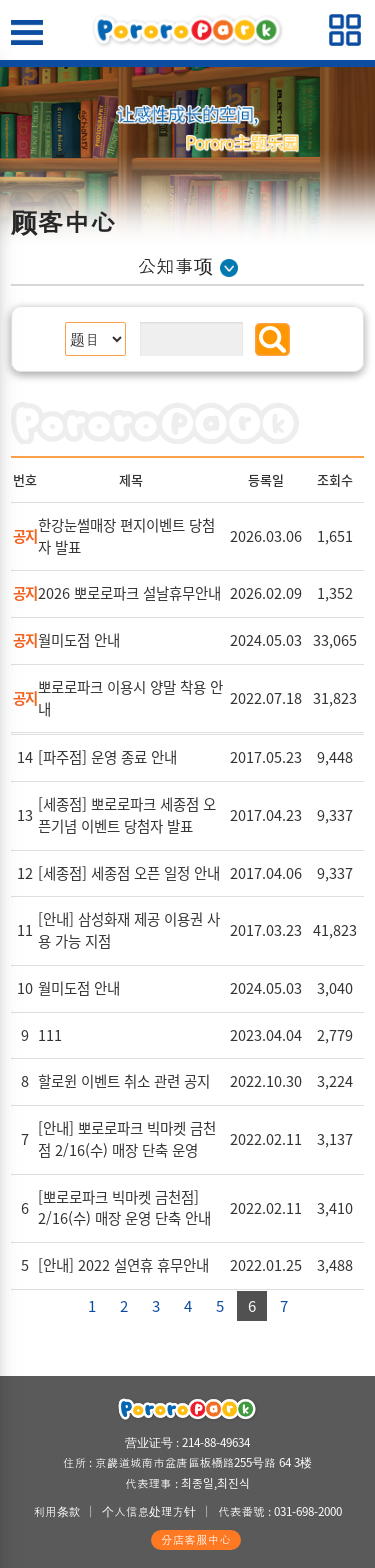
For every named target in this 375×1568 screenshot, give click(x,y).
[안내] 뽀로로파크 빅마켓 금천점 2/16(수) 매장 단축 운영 (127, 1139)
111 (50, 1035)
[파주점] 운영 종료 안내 (107, 757)
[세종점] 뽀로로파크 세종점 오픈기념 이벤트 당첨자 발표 (127, 815)
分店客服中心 (196, 1539)
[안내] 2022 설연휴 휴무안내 (123, 1265)
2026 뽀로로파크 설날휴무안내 (129, 593)
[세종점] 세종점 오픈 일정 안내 (129, 873)
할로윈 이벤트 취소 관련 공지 (124, 1081)
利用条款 (56, 1511)
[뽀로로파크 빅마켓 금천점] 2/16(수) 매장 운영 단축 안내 (124, 1208)
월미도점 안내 (79, 640)
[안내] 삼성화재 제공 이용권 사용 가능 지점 (129, 930)
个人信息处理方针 (149, 1511)
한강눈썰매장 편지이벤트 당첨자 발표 (126, 536)
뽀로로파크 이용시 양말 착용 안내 (130, 698)
